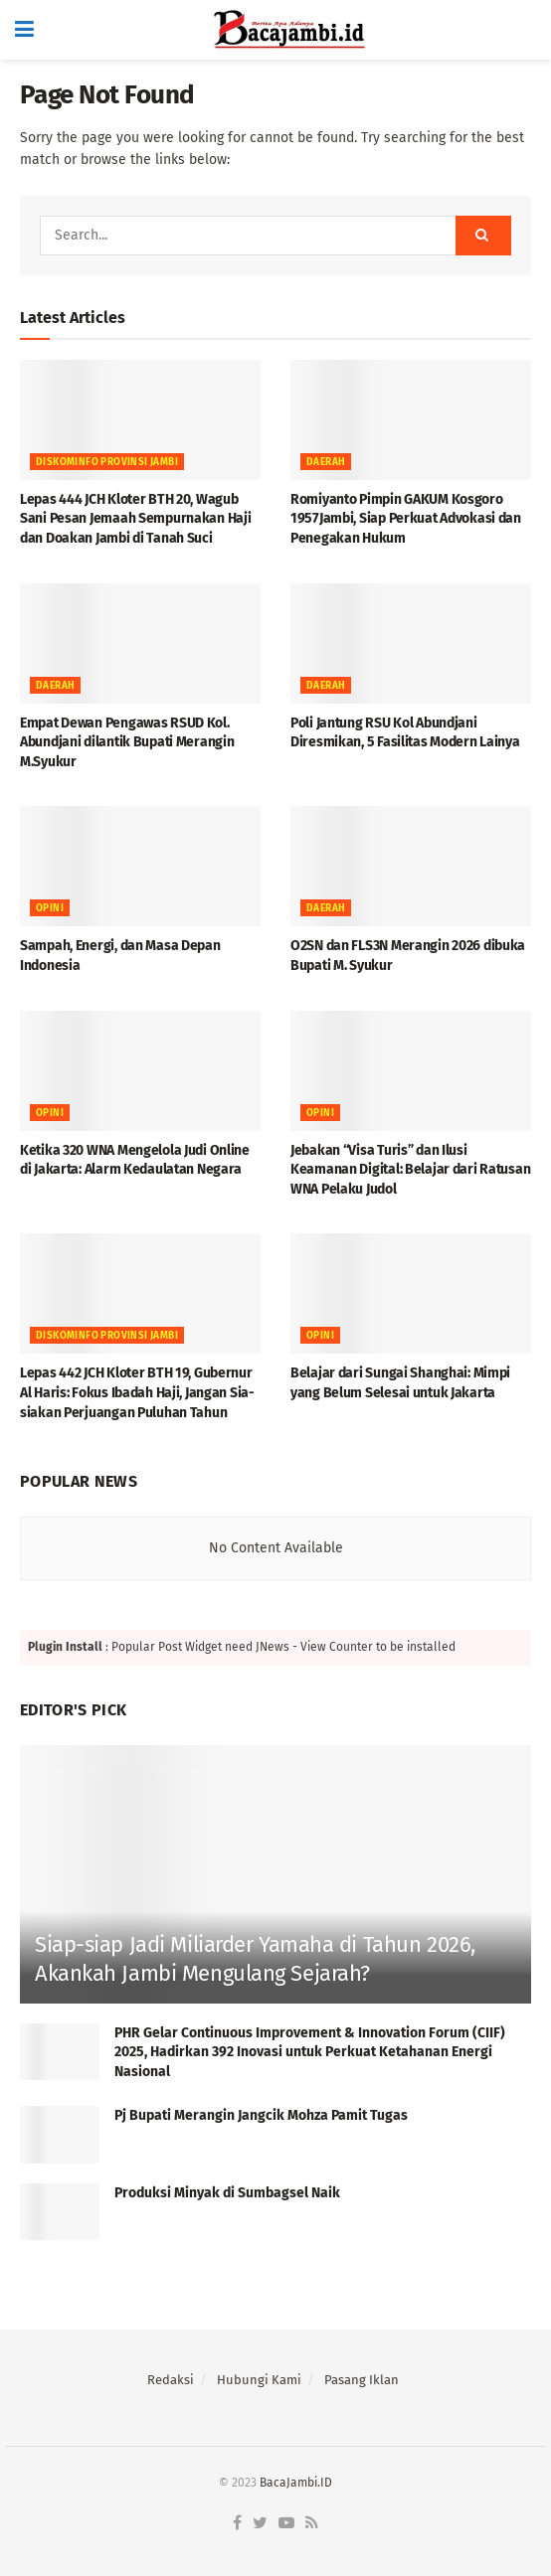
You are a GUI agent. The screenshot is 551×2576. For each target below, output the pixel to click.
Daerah (325, 462)
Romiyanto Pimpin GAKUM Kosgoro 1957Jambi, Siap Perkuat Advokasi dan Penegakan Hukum (405, 519)
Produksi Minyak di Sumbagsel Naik (227, 2192)
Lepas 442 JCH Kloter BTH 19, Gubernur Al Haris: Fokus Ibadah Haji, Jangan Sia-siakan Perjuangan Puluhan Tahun (137, 1392)
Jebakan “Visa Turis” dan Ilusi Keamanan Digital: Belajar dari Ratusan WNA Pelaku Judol (410, 1170)
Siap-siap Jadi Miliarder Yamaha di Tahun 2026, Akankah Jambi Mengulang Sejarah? (255, 1959)
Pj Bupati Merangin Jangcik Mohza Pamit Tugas (262, 2115)
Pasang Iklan (361, 2379)
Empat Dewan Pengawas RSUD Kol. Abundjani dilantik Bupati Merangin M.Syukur (127, 742)
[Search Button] (483, 235)
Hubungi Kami (259, 2379)
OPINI (50, 908)
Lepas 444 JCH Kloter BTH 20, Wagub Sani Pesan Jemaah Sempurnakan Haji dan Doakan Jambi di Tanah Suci (135, 519)
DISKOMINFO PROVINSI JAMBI (107, 462)
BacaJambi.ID (296, 2483)
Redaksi (170, 2379)
